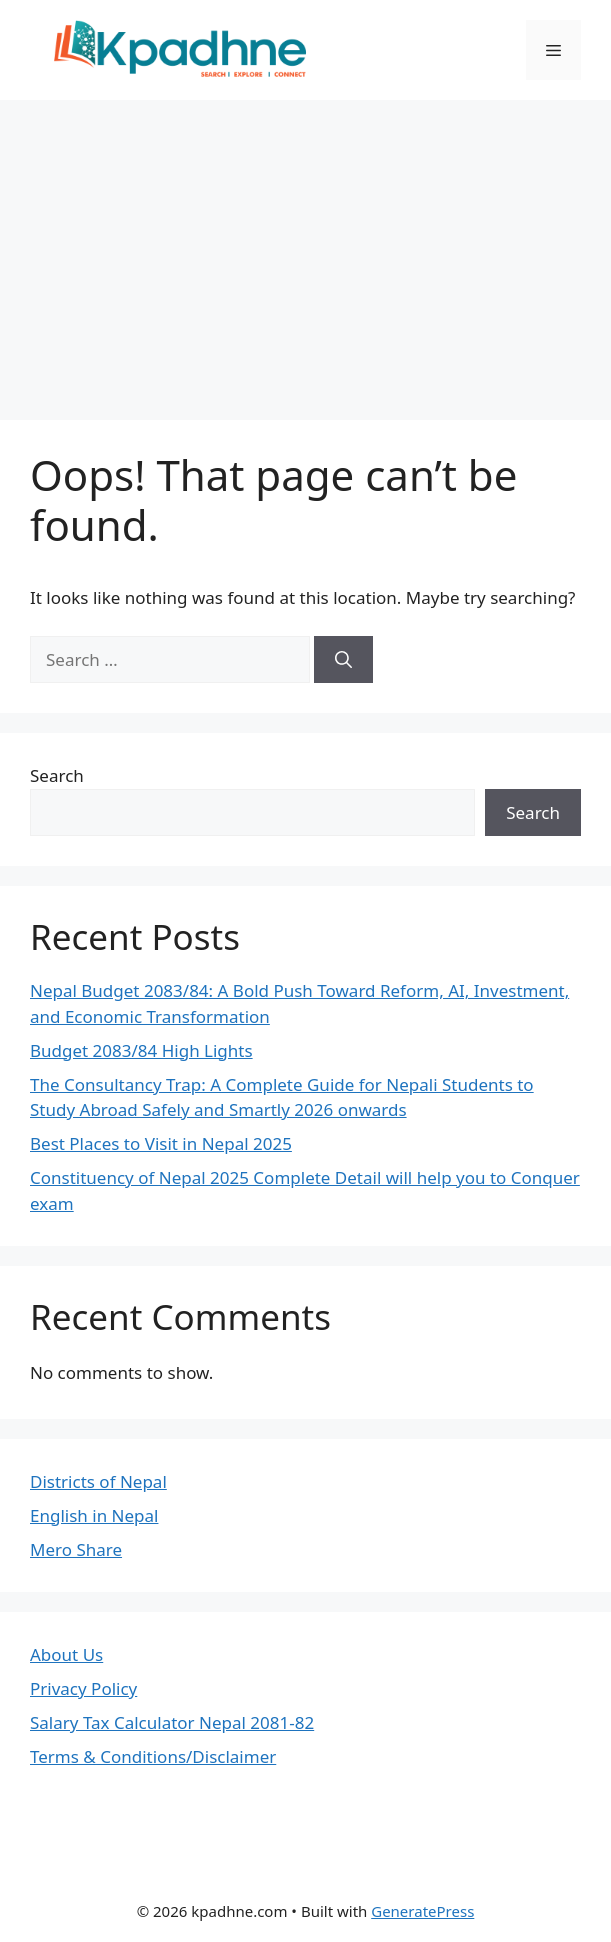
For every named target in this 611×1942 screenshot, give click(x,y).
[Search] (343, 660)
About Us (66, 1654)
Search (57, 775)
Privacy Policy (83, 1688)
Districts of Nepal (98, 1481)
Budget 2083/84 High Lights (141, 1050)
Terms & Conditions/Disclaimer (153, 1756)
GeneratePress (422, 1911)
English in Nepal (94, 1515)
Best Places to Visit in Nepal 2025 (161, 1143)
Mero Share (76, 1549)
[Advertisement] (305, 250)
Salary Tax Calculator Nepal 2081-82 (172, 1722)
